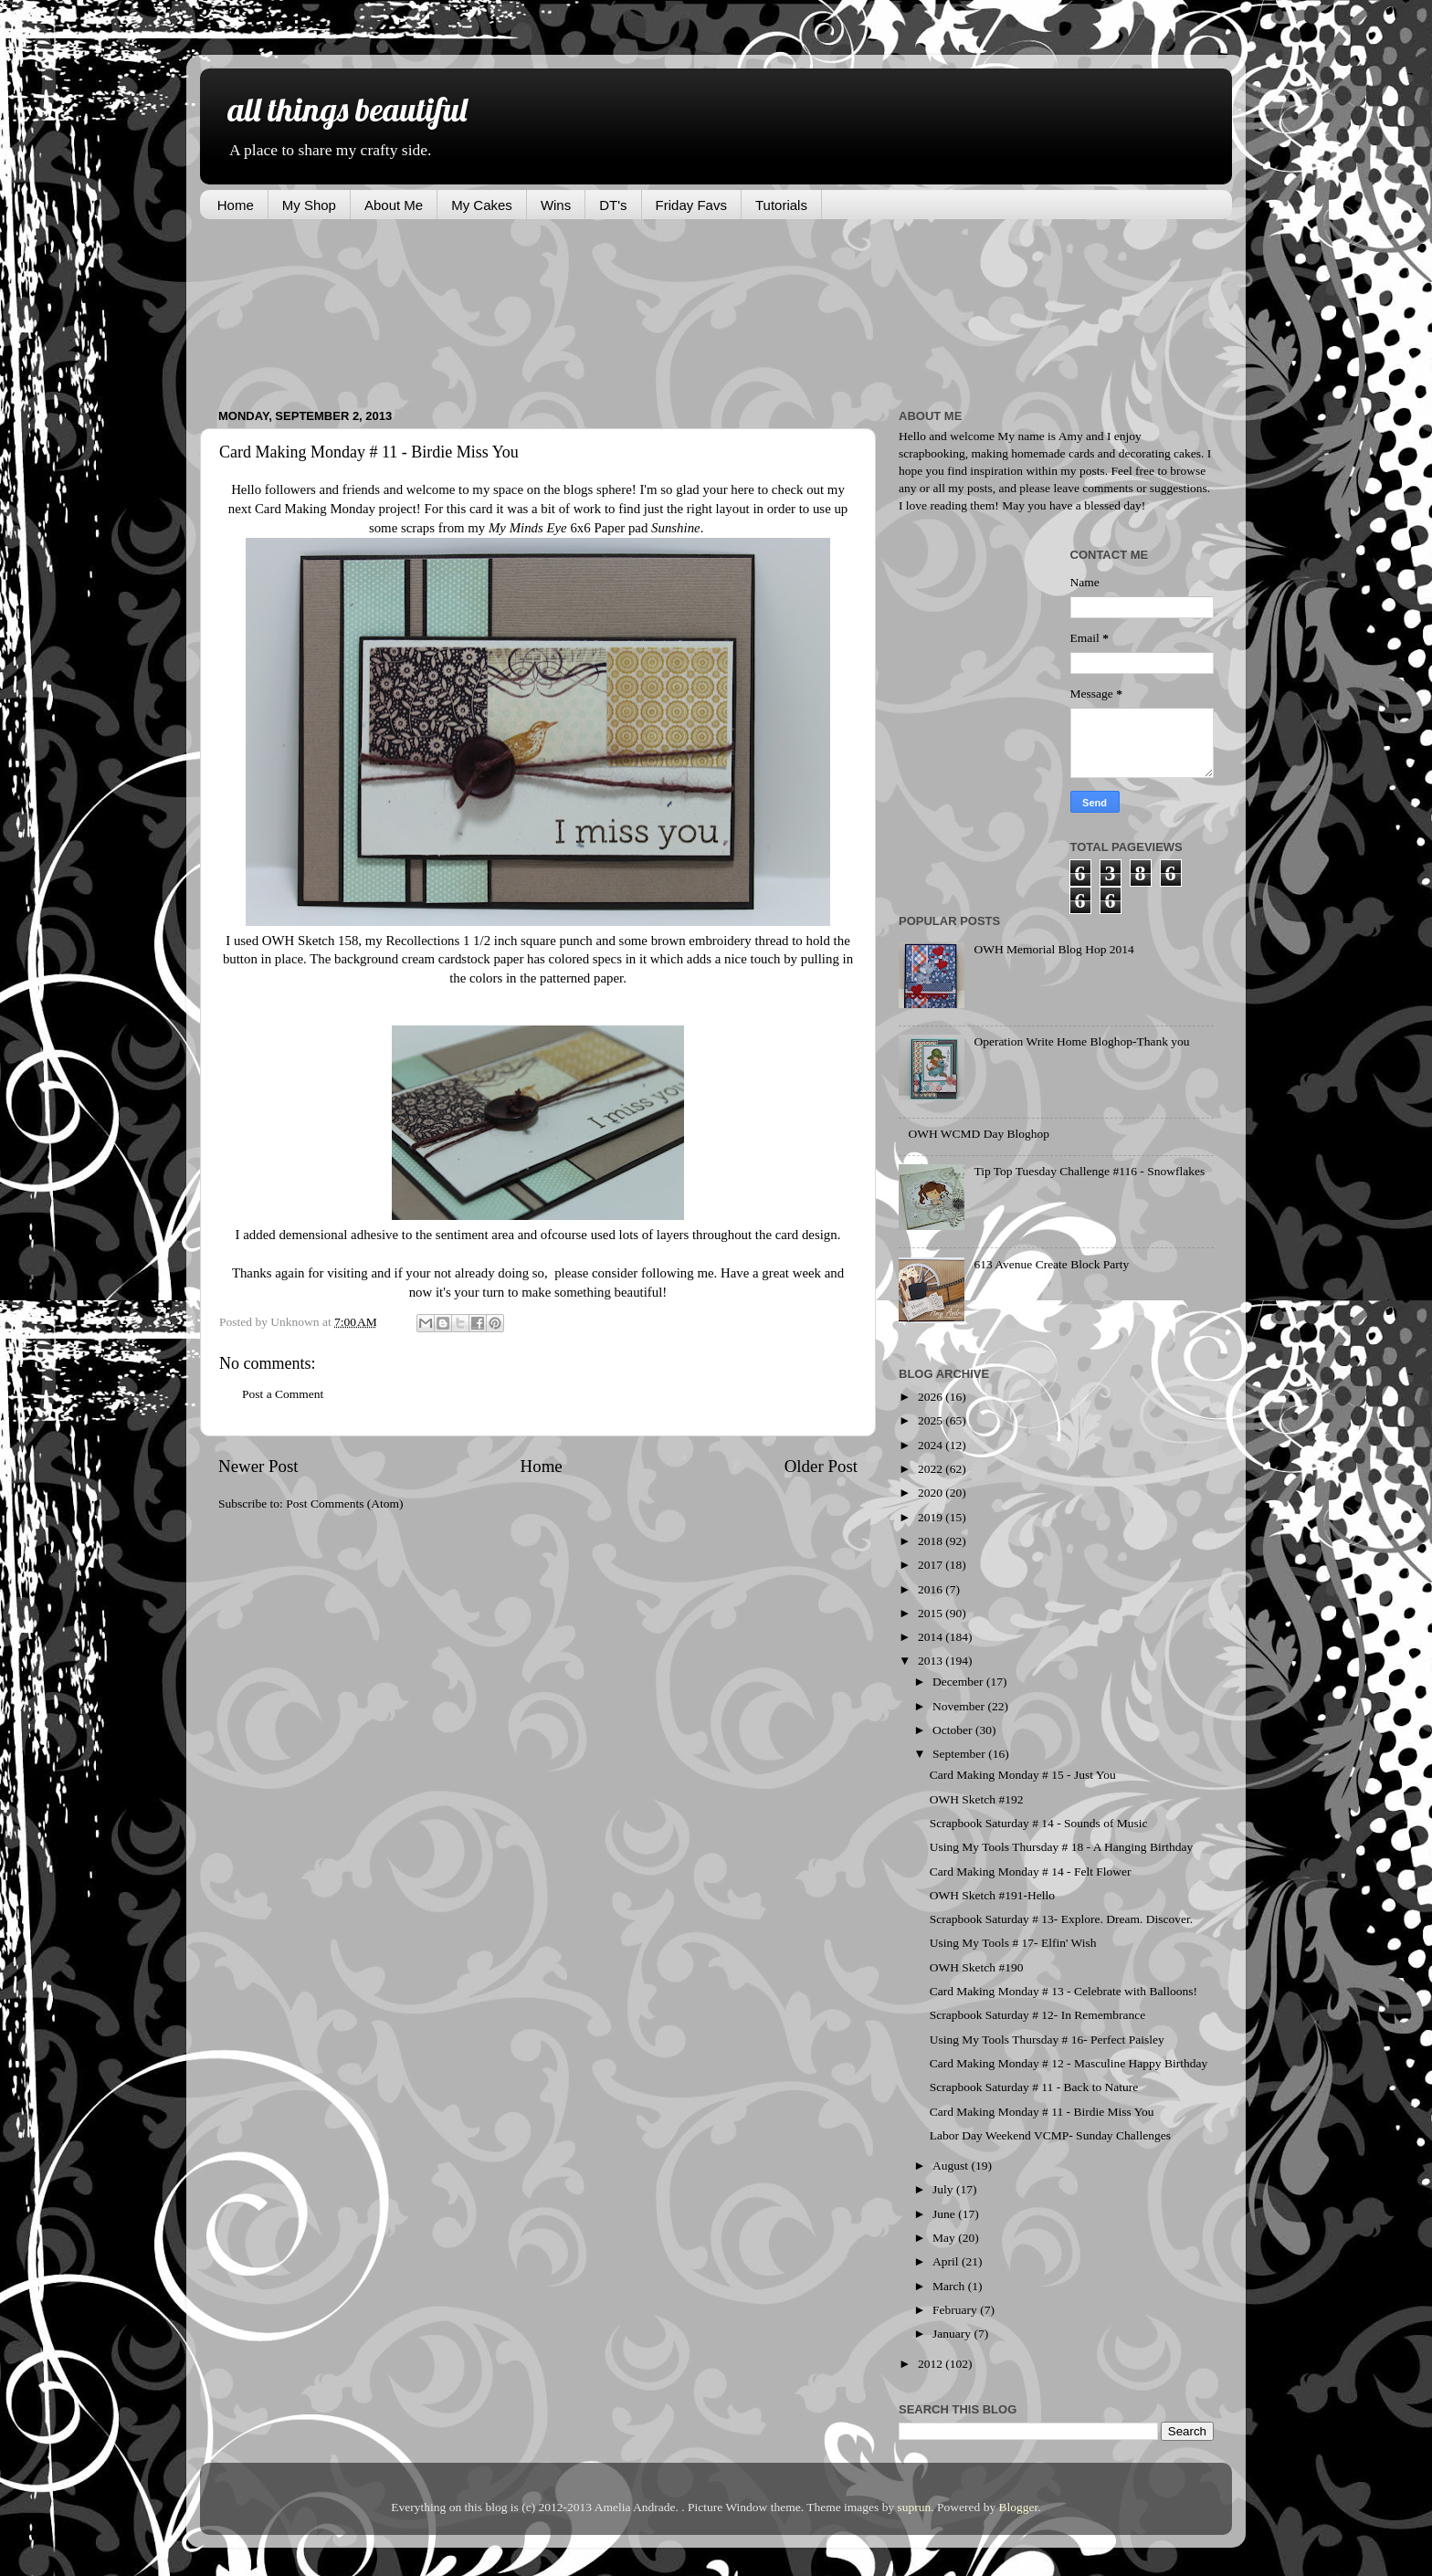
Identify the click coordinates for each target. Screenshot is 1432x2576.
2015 (931, 1613)
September (960, 1754)
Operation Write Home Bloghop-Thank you (1081, 1041)
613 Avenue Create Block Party (1051, 1264)
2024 (931, 1445)
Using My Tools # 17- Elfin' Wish (1013, 1943)
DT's (612, 205)
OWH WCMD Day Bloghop (978, 1134)
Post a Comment (282, 1394)
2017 (931, 1565)
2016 (931, 1589)
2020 (931, 1492)
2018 (931, 1541)
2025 (931, 1420)
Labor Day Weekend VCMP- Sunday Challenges (1050, 2135)
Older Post (821, 1466)
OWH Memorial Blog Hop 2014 (1053, 949)
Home (235, 205)
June (945, 2214)
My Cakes (481, 205)
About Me (393, 205)
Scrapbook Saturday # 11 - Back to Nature (1034, 2087)
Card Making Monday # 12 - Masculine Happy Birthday (1068, 2063)
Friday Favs (691, 205)
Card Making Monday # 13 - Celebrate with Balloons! (1063, 1991)
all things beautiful (347, 109)
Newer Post (258, 1466)
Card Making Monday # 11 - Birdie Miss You (1042, 2112)
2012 (931, 2364)
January (953, 2333)
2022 (931, 1469)
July (944, 2189)
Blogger (1018, 2507)
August (951, 2165)
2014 (931, 1637)
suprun (915, 2507)
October (953, 1730)
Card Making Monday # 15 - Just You (1023, 1775)
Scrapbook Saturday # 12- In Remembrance (1038, 2015)
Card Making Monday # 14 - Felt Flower (1031, 1871)
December (959, 1681)
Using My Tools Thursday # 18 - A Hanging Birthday (1061, 1847)
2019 (931, 1517)
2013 (931, 1660)
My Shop (309, 205)
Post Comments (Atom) (344, 1503)
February (956, 2310)
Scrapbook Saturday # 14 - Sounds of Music (1039, 1823)
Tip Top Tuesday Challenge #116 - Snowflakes (1089, 1171)
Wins (556, 205)
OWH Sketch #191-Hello (992, 1895)
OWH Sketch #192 (977, 1799)
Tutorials (781, 205)
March (950, 2286)
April (947, 2261)
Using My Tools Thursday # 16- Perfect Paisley (1047, 2039)
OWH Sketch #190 (977, 1967)
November (959, 1706)
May (945, 2238)
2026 (931, 1397)
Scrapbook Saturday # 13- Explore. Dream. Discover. (1061, 1919)
